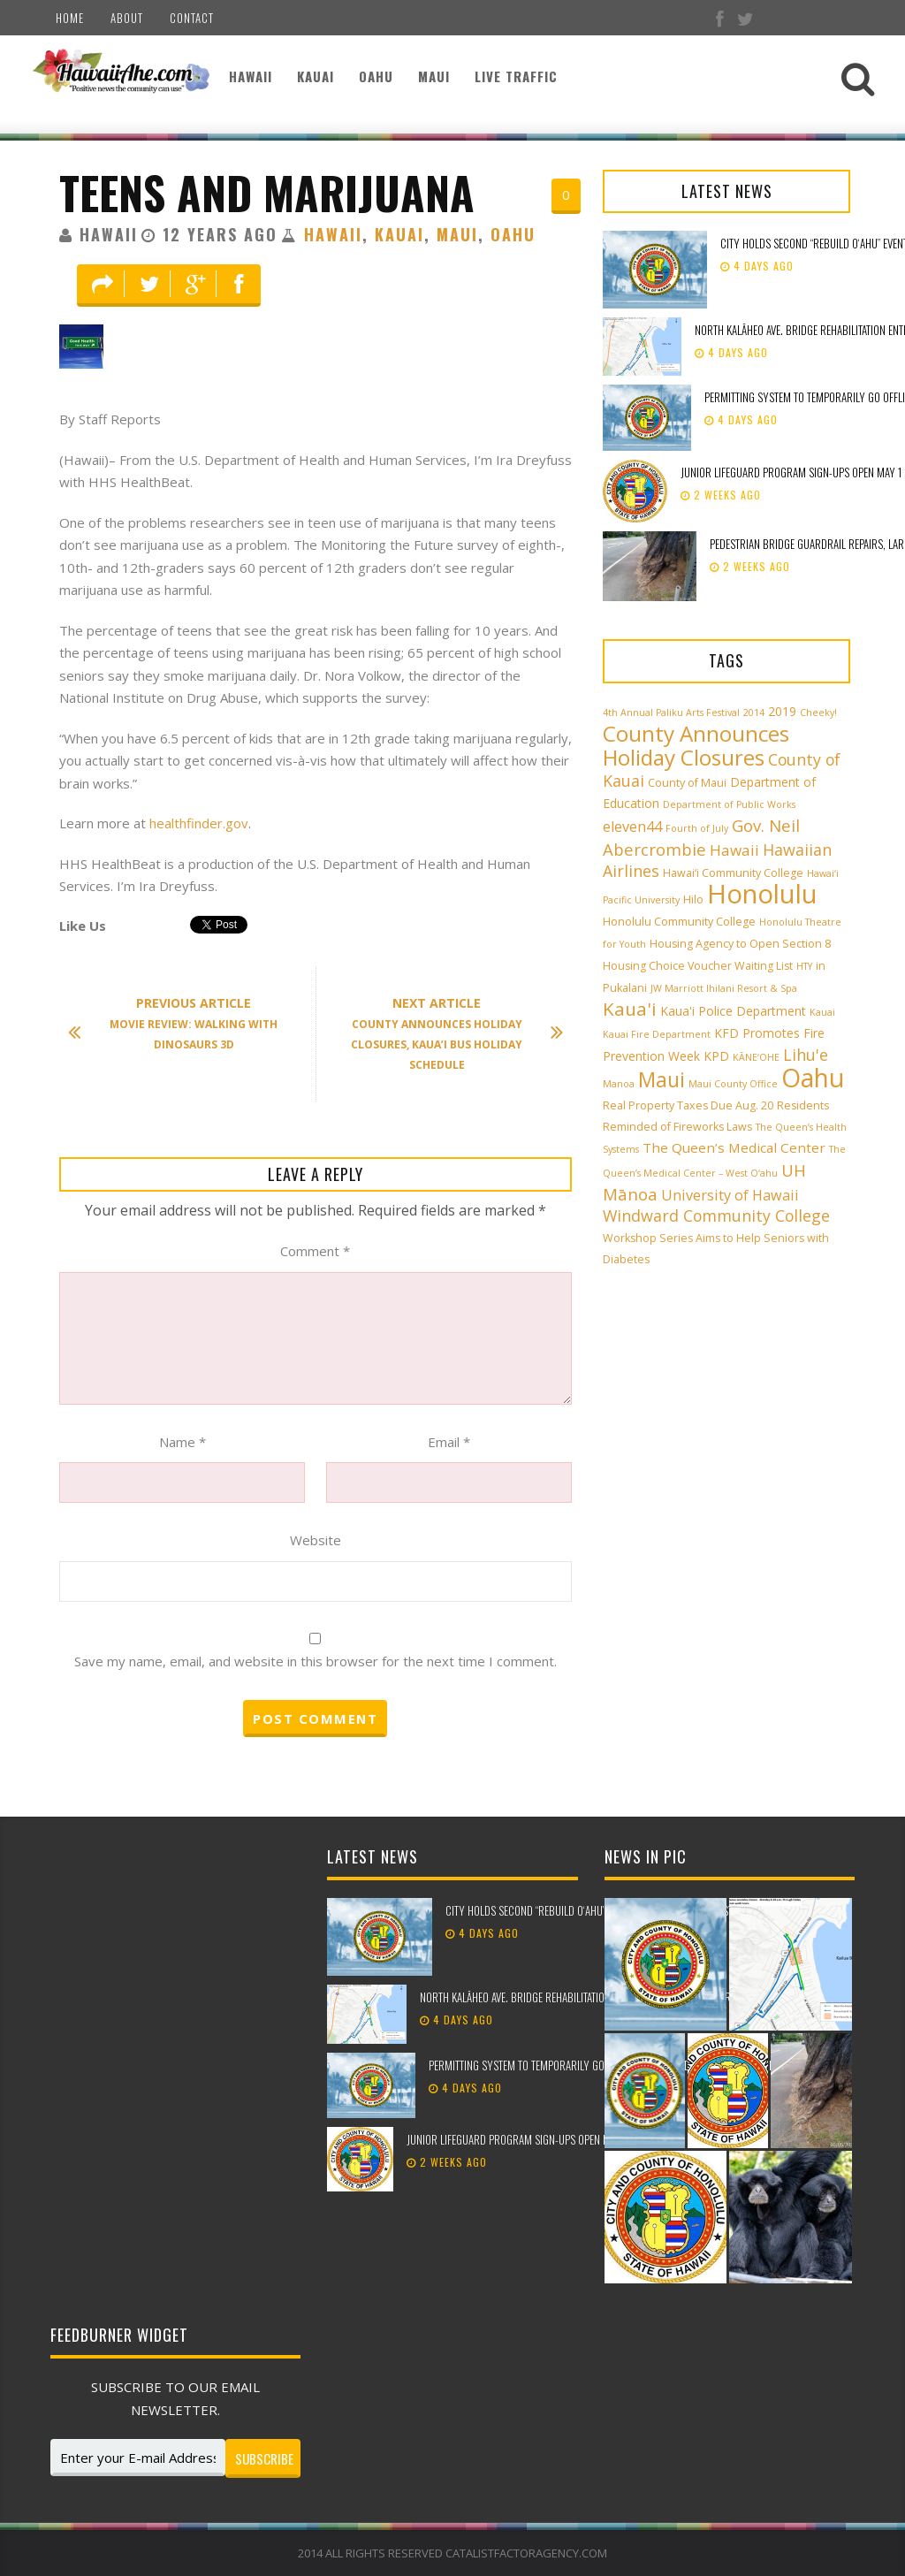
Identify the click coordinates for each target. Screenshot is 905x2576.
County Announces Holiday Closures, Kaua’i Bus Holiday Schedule (448, 1033)
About (126, 18)
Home (70, 18)
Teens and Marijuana (267, 192)
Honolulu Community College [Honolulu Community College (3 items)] (679, 921)
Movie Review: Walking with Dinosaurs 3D (182, 1023)
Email (449, 1442)
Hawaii (250, 76)
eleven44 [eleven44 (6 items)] (632, 826)
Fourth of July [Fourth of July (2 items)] (696, 828)
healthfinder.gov (198, 823)
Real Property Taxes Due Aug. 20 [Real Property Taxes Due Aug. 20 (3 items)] (688, 1105)
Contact (192, 18)
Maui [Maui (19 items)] (661, 1079)
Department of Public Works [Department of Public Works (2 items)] (729, 804)
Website (315, 1540)
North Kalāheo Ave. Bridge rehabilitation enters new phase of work (578, 1997)
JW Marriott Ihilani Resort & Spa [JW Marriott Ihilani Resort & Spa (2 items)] (723, 988)
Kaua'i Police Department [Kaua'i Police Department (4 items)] (733, 1010)
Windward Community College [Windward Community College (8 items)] (716, 1215)
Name (182, 1442)
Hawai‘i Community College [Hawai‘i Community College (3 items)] (733, 872)
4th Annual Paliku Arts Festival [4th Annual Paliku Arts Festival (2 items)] (671, 712)
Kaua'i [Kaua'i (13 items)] (630, 1008)
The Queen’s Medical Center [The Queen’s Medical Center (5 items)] (734, 1147)
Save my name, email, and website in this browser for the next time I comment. (315, 1661)
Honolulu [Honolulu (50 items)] (762, 893)
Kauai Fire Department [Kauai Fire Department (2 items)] (657, 1034)
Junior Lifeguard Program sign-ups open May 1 (791, 472)
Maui (434, 76)
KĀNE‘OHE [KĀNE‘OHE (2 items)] (756, 1057)
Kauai (315, 76)
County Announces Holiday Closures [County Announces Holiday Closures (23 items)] (696, 745)
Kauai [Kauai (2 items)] (822, 1012)
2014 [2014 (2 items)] (753, 712)
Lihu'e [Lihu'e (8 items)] (805, 1054)
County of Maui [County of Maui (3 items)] (687, 782)
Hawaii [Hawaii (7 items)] (734, 850)
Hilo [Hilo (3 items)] (693, 899)
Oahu (376, 76)
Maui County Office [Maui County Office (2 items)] (733, 1084)
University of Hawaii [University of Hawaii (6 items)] (730, 1195)
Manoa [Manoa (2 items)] (619, 1084)
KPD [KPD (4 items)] (716, 1056)
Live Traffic (516, 76)
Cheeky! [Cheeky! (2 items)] (818, 712)
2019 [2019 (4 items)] (782, 711)
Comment (315, 1251)
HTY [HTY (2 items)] (804, 966)
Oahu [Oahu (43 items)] (812, 1077)
